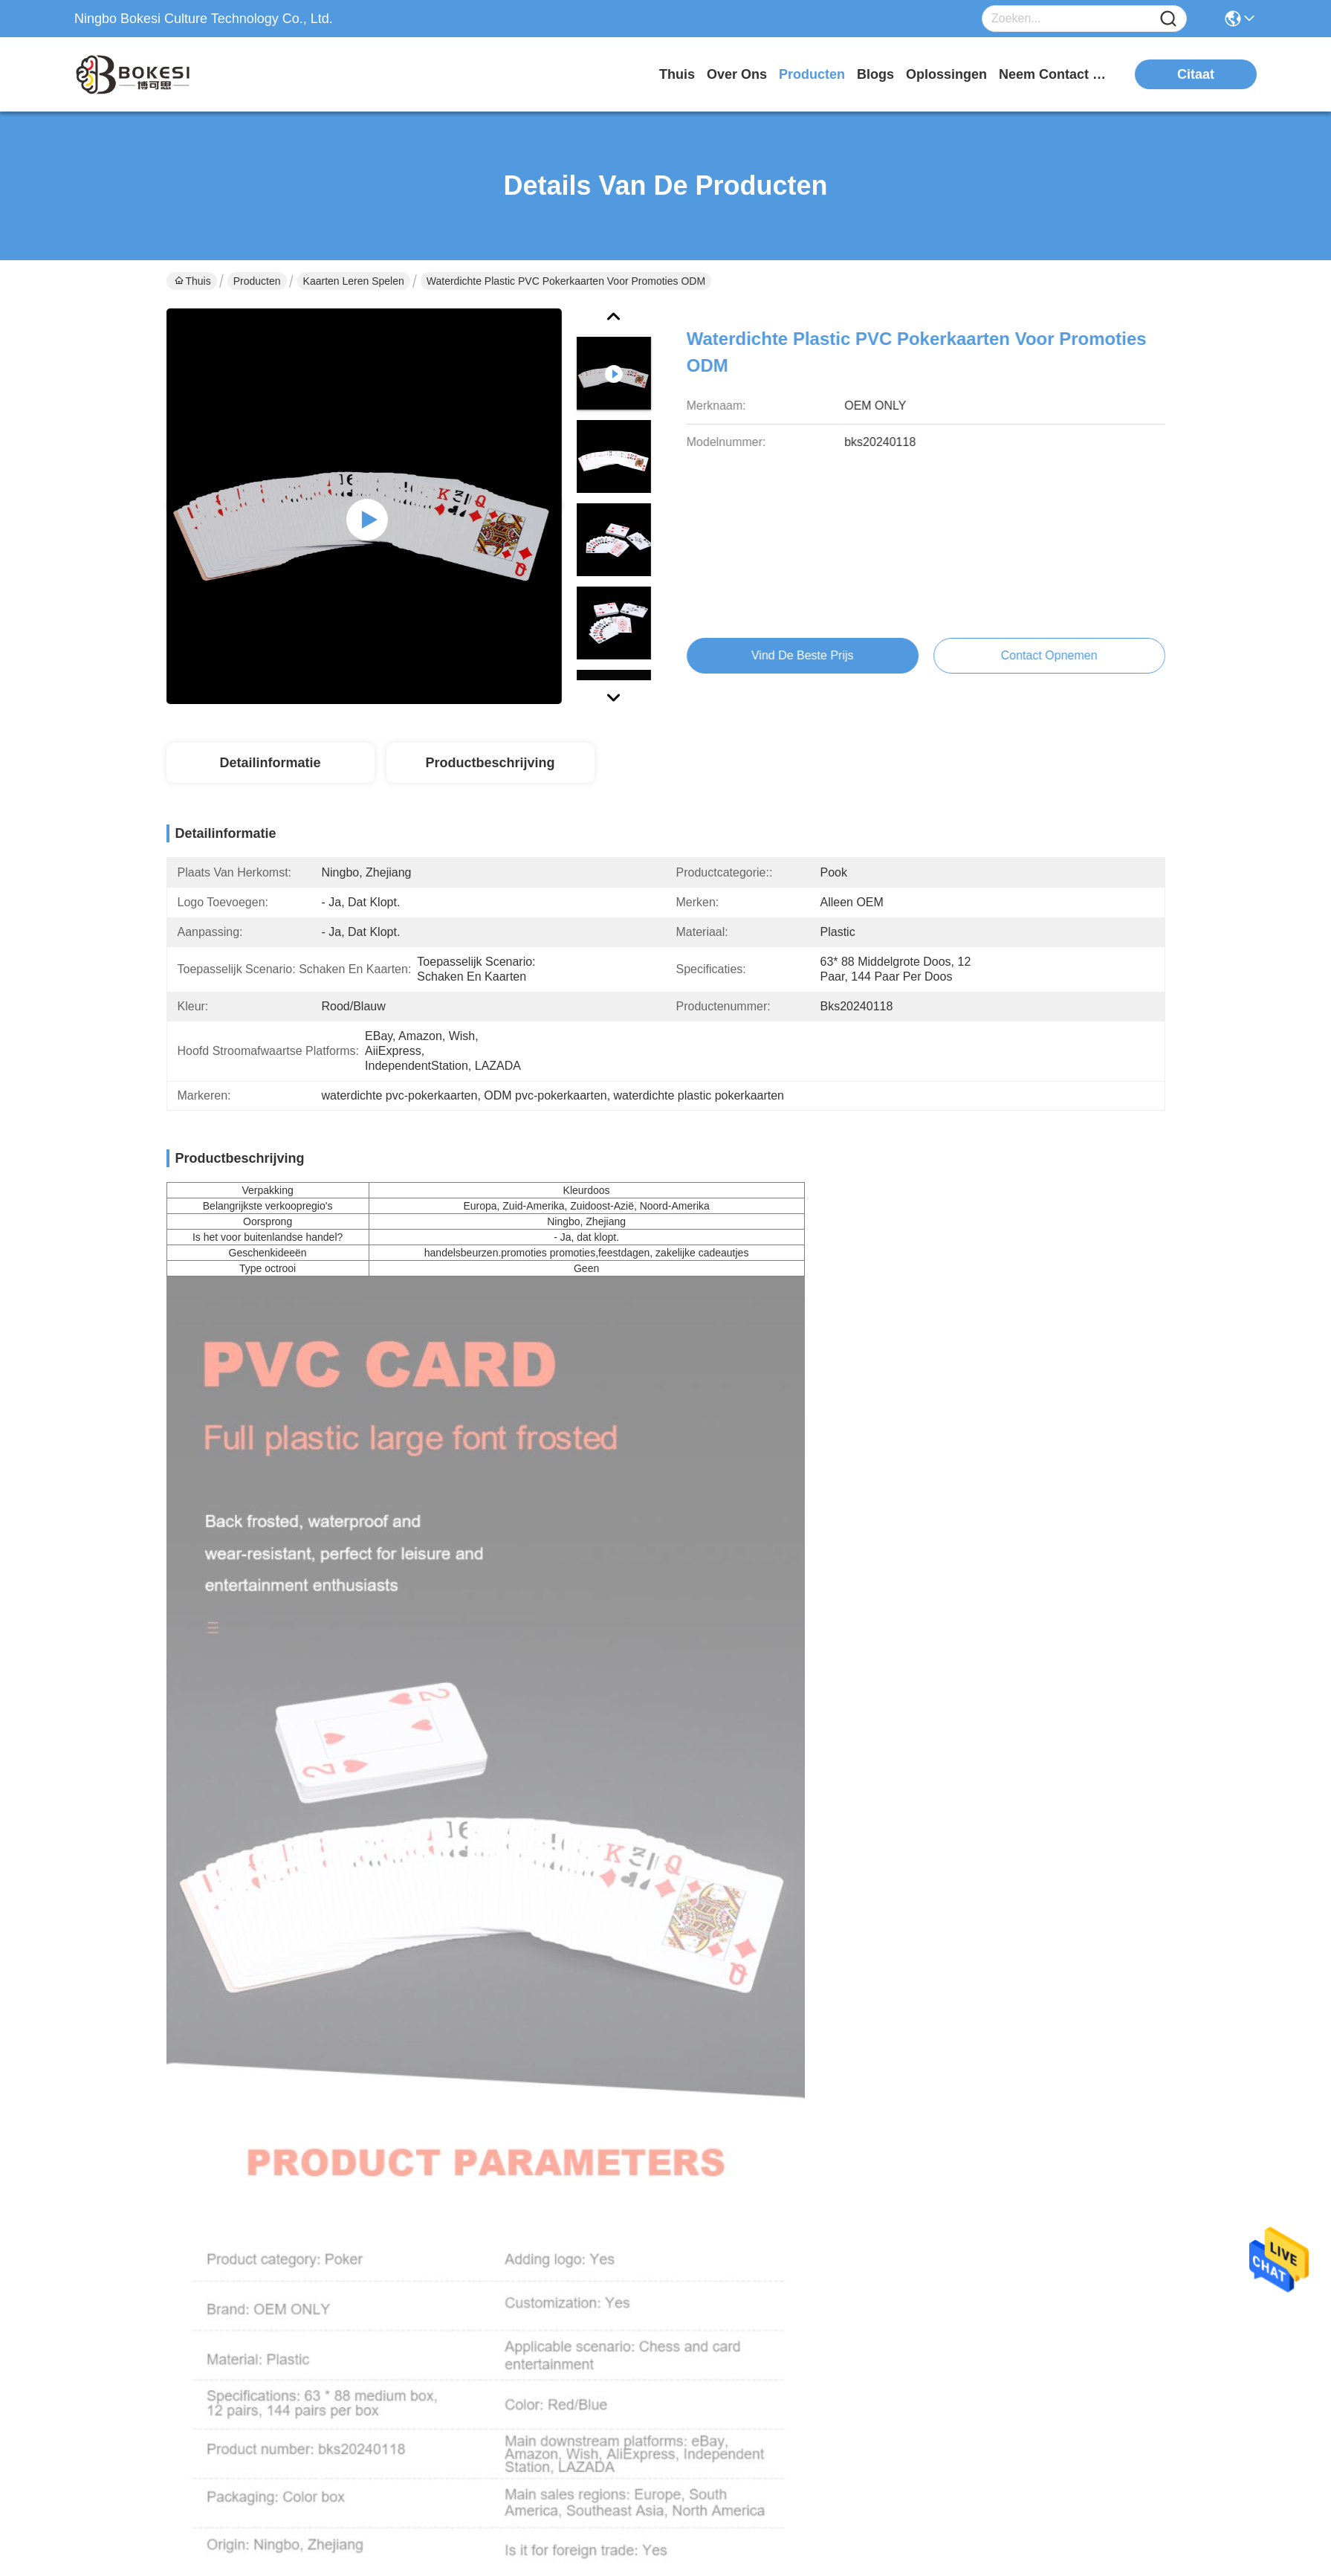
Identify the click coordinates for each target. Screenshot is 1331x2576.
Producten (257, 281)
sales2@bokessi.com (241, 2309)
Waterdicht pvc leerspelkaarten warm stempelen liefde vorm (284, 1644)
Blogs (643, 2273)
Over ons (653, 2213)
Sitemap (255, 2520)
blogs (875, 74)
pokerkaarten (852, 1233)
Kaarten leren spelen (353, 281)
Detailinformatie (269, 762)
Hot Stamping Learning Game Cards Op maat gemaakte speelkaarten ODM (538, 1644)
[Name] (1168, 19)
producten (812, 74)
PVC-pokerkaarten (982, 1233)
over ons (737, 74)
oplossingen (946, 74)
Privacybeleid (197, 2520)
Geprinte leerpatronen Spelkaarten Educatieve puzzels (284, 1999)
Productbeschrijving (489, 762)
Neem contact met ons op (688, 2341)
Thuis (677, 74)
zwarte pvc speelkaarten (966, 1201)
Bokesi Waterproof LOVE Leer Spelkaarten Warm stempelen (792, 1644)
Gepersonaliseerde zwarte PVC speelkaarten (1046, 1644)
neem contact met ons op (1054, 74)
